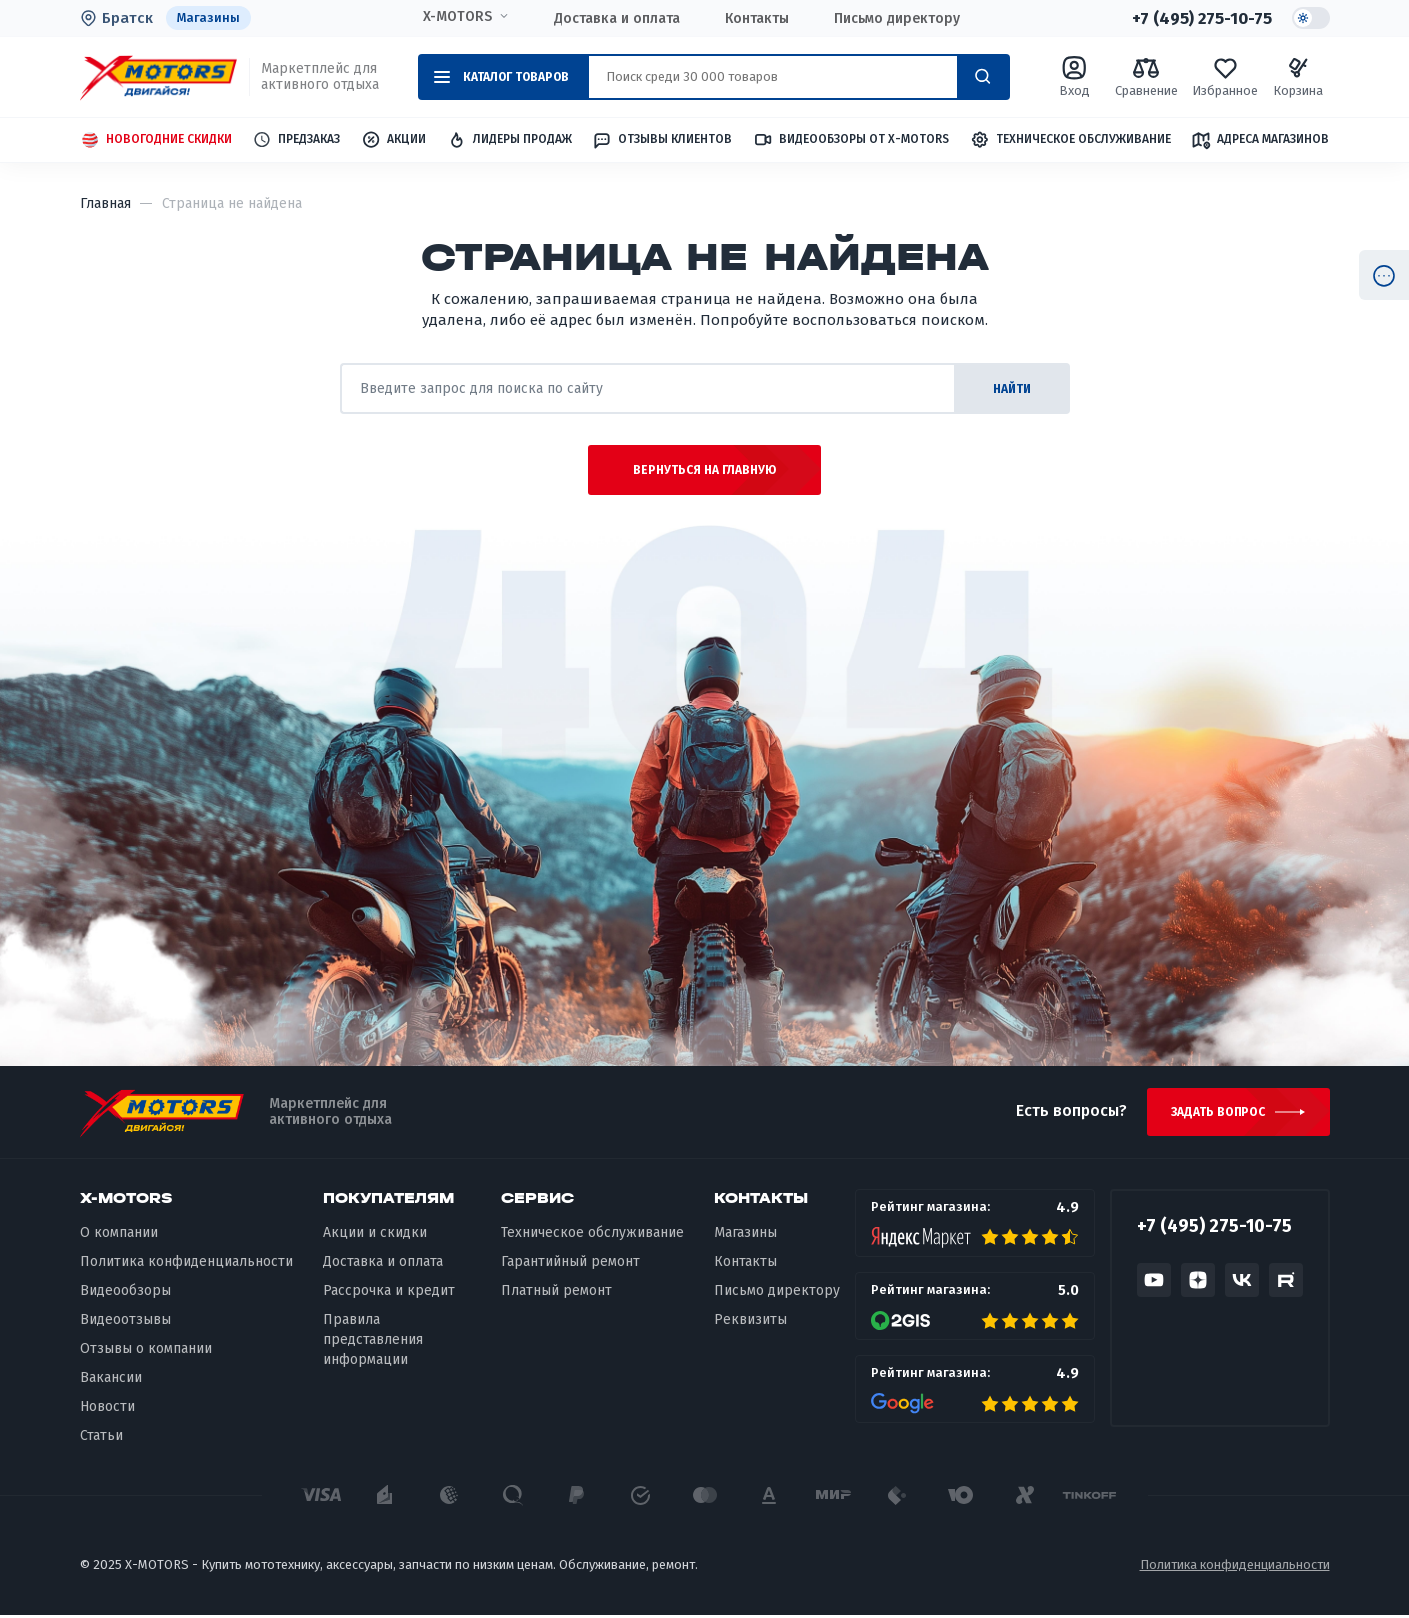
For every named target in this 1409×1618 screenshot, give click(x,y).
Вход (1074, 76)
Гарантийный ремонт (570, 1264)
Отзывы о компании (146, 1350)
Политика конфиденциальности (186, 1264)
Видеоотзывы (125, 1321)
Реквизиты (750, 1321)
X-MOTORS (457, 17)
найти (1009, 389)
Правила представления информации (373, 1341)
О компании (119, 1235)
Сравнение (1146, 76)
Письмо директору (897, 18)
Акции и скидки (375, 1235)
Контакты (757, 18)
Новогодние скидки (156, 140)
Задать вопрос (1218, 1114)
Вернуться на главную (704, 471)
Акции (393, 139)
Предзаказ (296, 139)
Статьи (101, 1437)
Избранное (1225, 76)
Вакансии (111, 1379)
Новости (107, 1408)
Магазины (209, 17)
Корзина (1298, 76)
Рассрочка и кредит (389, 1292)
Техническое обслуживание (1070, 139)
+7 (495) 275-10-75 (1201, 18)
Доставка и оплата (617, 18)
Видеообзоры (125, 1292)
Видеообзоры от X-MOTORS (851, 139)
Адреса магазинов (1260, 140)
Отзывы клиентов (662, 140)
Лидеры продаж (509, 139)
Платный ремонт (556, 1292)
